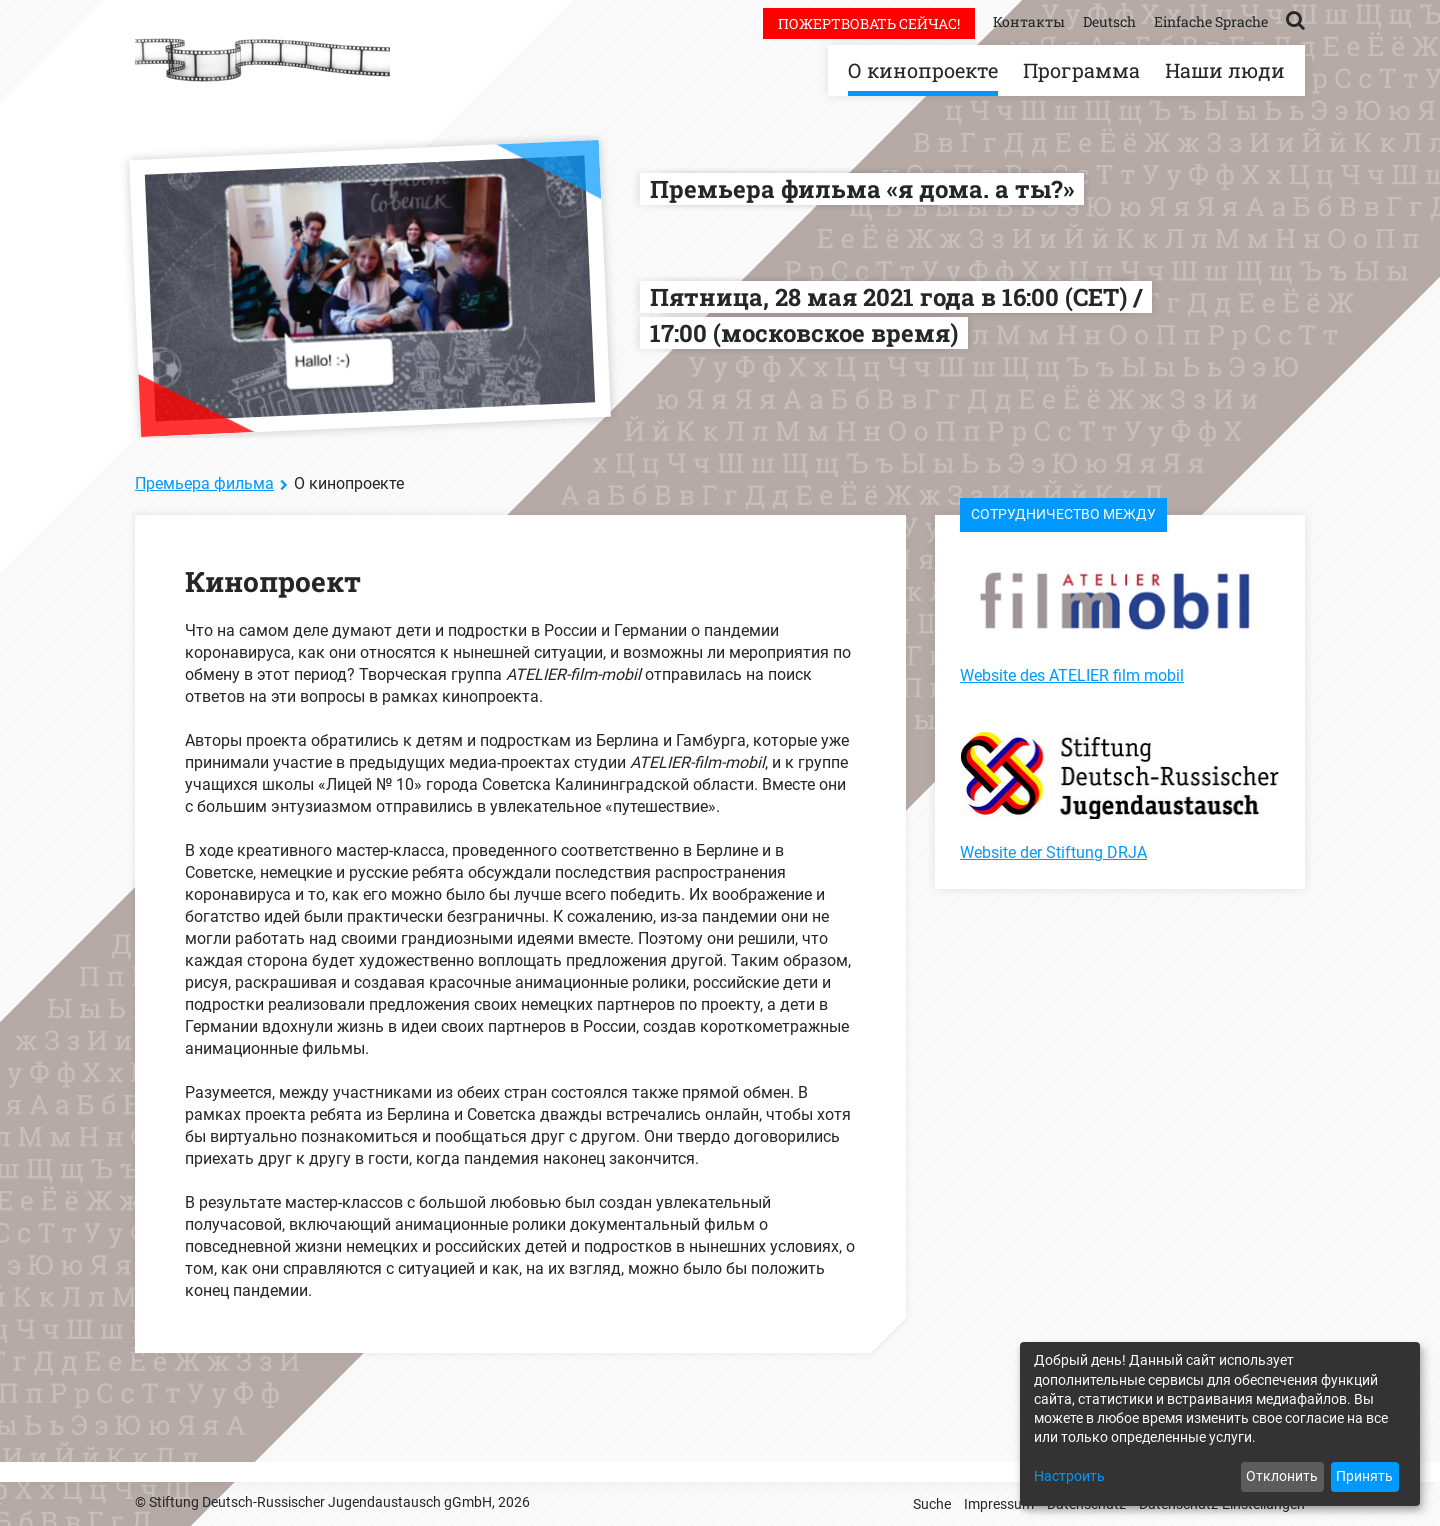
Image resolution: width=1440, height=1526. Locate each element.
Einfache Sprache (1211, 21)
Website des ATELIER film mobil (1072, 675)
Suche (932, 1504)
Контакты (1029, 21)
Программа (1081, 70)
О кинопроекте (923, 70)
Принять (1364, 1476)
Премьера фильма (204, 483)
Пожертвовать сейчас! (869, 23)
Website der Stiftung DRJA (1053, 852)
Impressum (999, 1504)
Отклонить (1282, 1476)
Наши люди (1225, 70)
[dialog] (1220, 1424)
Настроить (1069, 1476)
